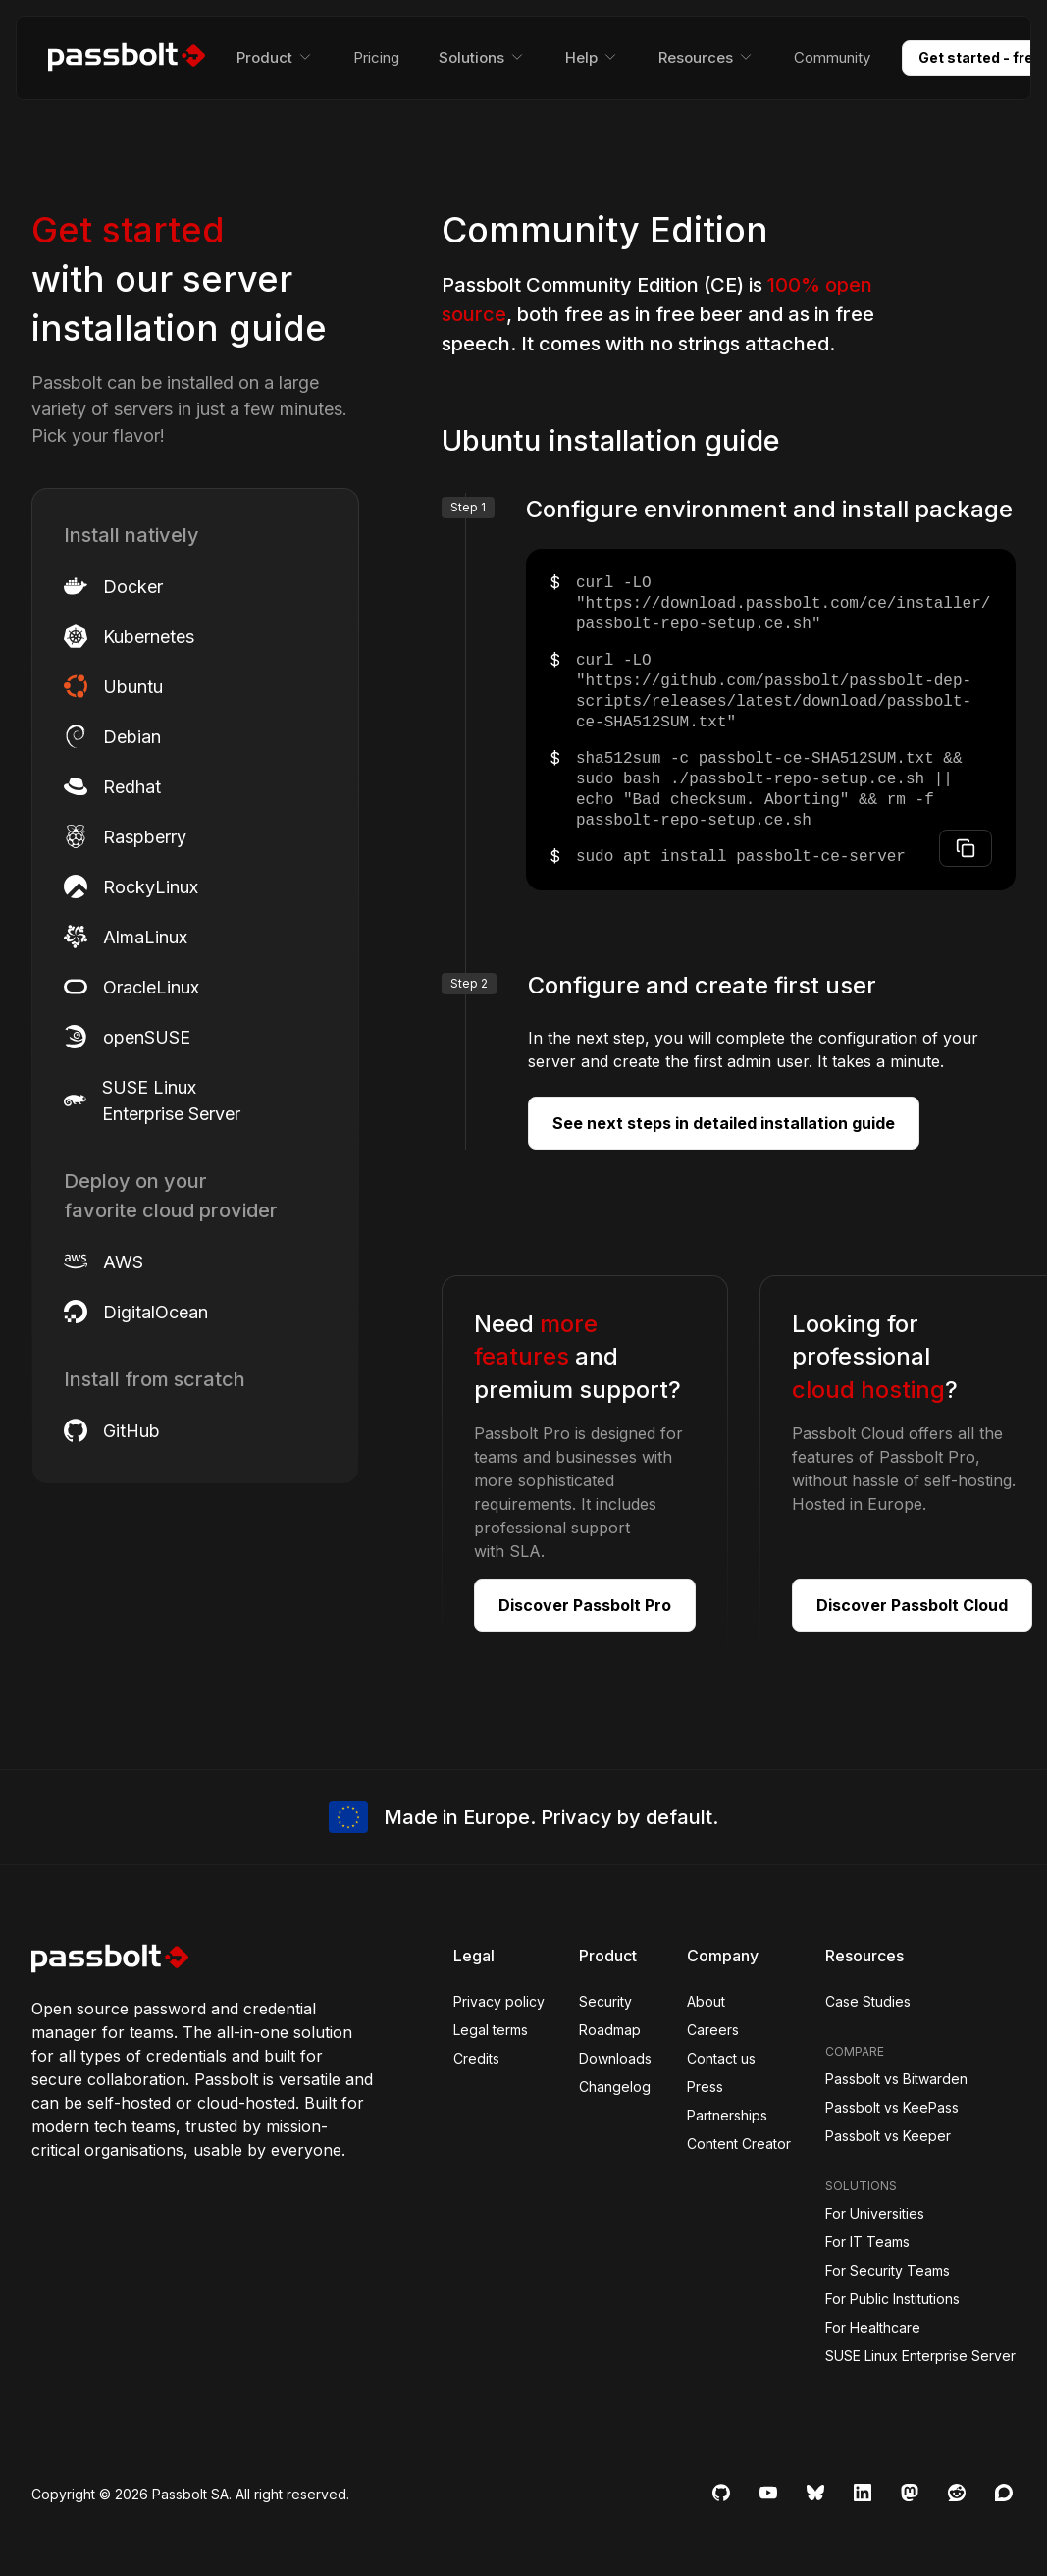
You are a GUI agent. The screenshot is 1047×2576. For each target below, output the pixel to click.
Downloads (615, 2058)
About (706, 2001)
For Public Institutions (892, 2298)
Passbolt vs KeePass (892, 2107)
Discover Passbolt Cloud (912, 1605)
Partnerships (727, 2115)
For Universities (874, 2213)
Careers (713, 2029)
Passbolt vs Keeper (888, 2135)
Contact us (721, 2058)
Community (832, 57)
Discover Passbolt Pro (584, 1605)
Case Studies (868, 2001)
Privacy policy (499, 2001)
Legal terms (490, 2029)
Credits (476, 2058)
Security (605, 2001)
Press (705, 2086)
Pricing (376, 57)
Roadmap (610, 2029)
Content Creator (739, 2143)
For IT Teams (867, 2241)
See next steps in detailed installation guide (723, 1123)
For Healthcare (872, 2327)
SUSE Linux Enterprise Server (920, 2355)
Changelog (615, 2086)
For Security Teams (887, 2270)
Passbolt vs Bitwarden (896, 2078)
